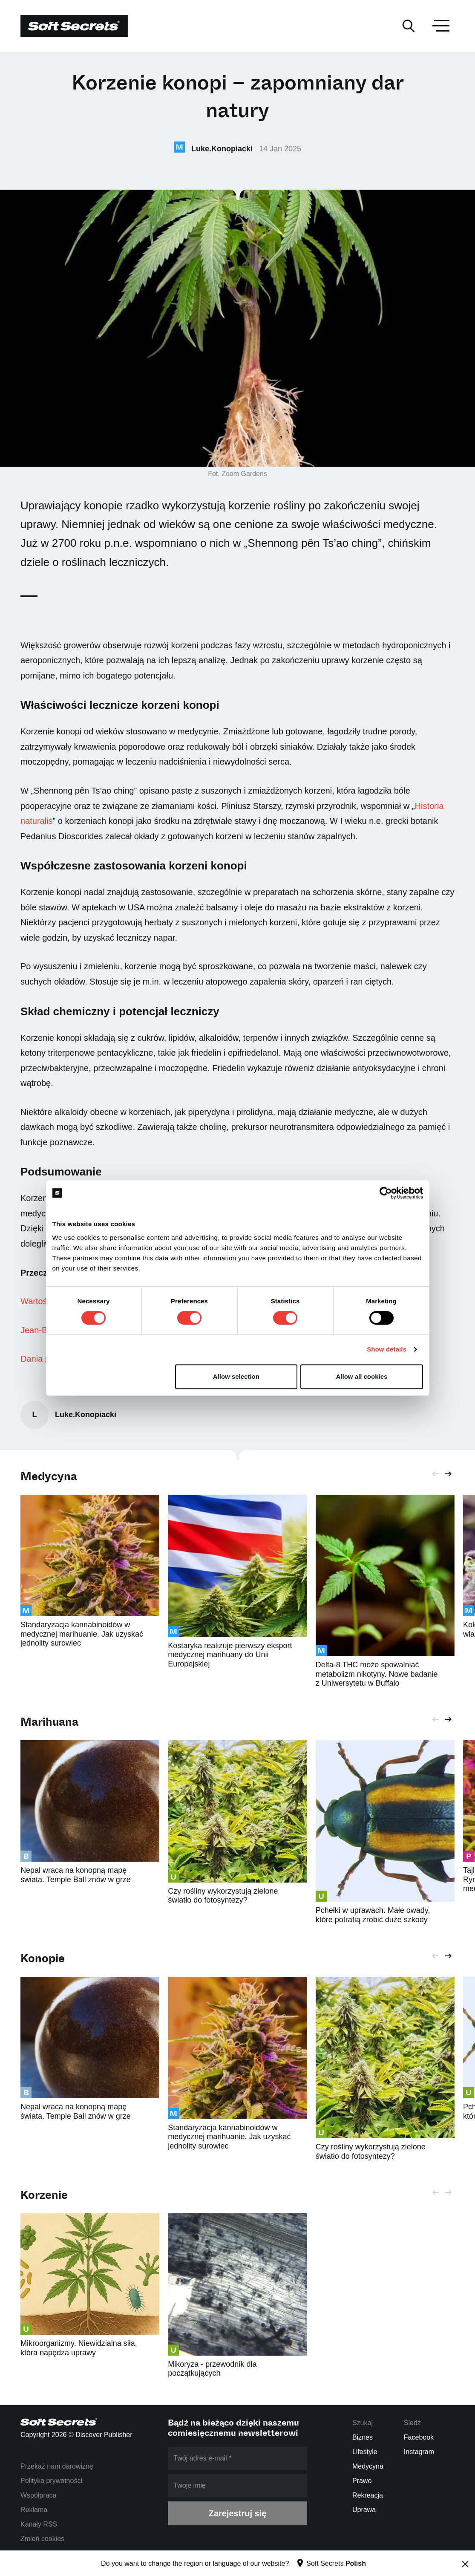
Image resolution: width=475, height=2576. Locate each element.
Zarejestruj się (238, 2513)
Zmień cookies (42, 2538)
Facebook (419, 2437)
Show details (386, 1349)
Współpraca (38, 2495)
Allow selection (236, 1376)
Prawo (361, 2480)
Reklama (33, 2509)
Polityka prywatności (51, 2480)
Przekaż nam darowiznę (56, 2466)
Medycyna (48, 1476)
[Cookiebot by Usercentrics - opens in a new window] (385, 1193)
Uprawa (364, 2509)
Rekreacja (367, 2495)
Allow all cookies (362, 1376)
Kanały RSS (38, 2524)
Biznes (362, 2437)
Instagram (419, 2451)
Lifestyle (364, 2451)
